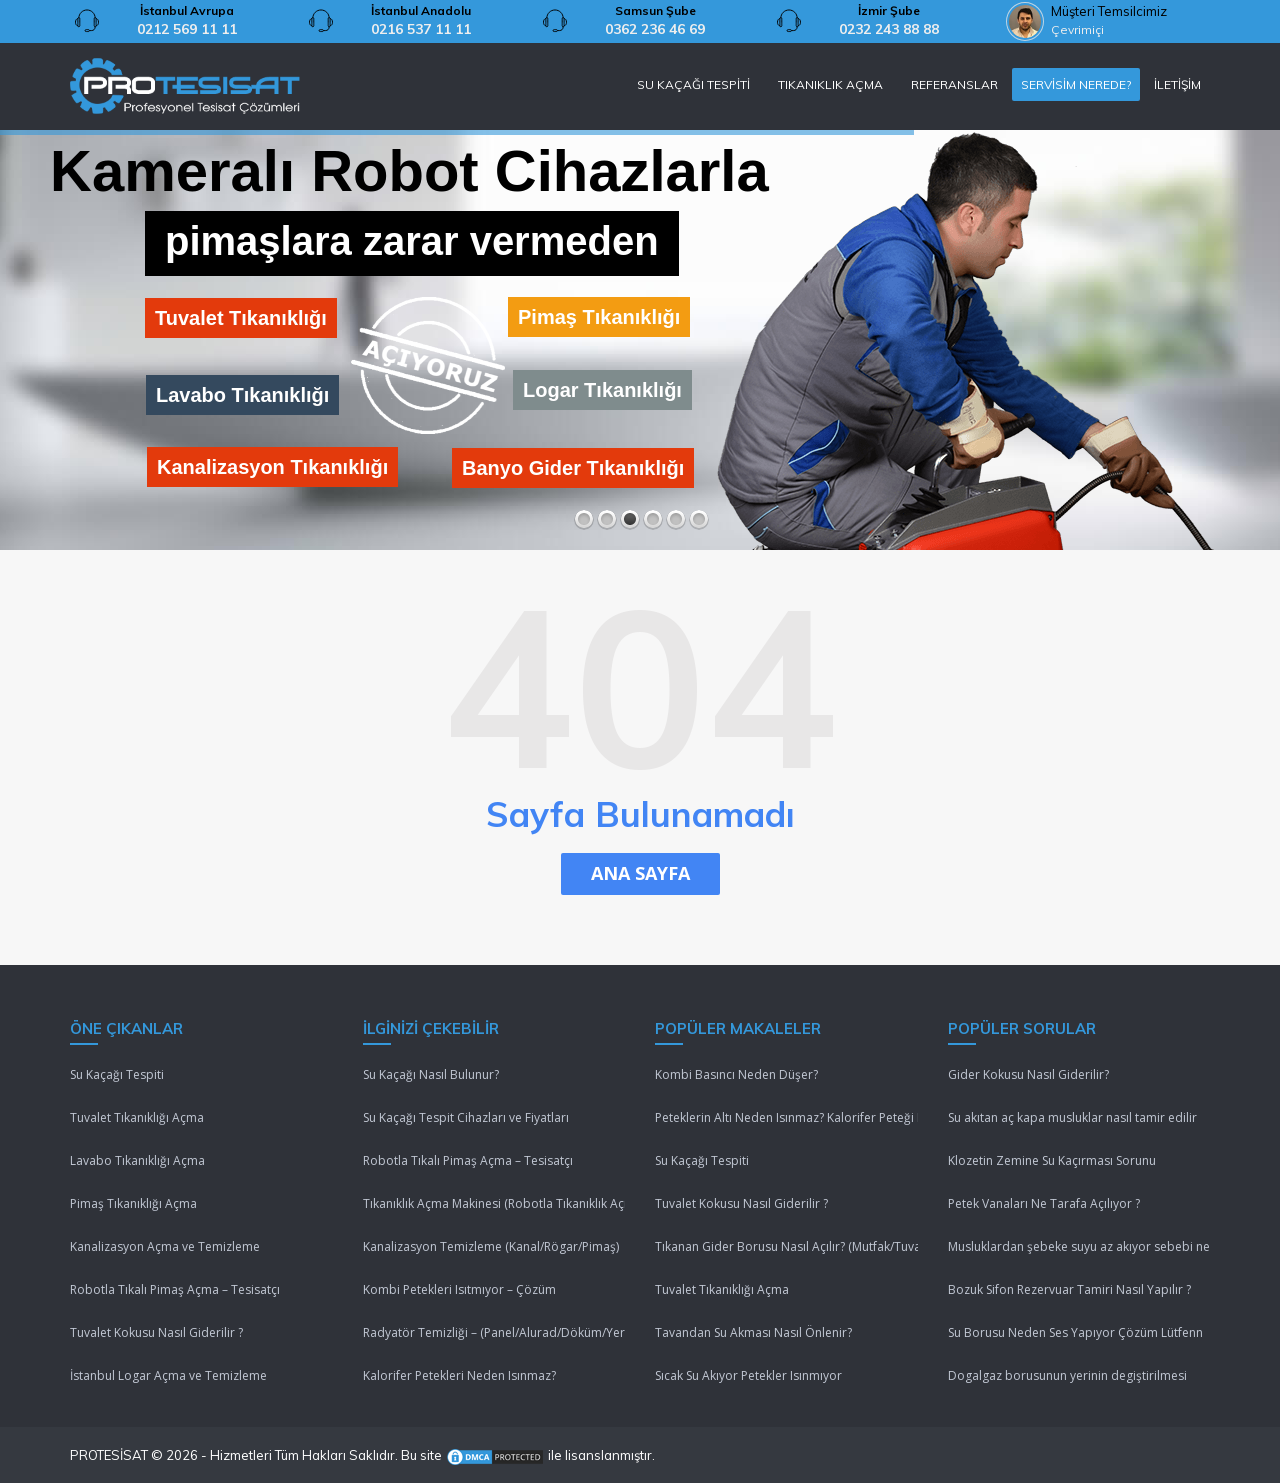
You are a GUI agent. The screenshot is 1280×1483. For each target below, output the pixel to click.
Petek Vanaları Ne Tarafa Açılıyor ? (1044, 1203)
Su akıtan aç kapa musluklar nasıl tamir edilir (1072, 1117)
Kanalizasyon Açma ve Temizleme (165, 1246)
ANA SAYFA (640, 873)
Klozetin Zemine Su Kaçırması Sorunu (1052, 1160)
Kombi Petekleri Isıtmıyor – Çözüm (459, 1289)
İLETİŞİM (1177, 84)
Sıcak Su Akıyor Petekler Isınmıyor (748, 1375)
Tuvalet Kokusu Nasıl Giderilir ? (156, 1332)
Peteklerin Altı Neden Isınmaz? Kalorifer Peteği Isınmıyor (786, 1117)
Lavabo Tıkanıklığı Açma (137, 1160)
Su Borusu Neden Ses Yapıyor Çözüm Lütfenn (1075, 1332)
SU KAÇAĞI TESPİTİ (693, 84)
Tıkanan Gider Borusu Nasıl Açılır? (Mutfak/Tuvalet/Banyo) (786, 1246)
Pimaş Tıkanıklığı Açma (133, 1203)
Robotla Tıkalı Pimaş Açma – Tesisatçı (175, 1289)
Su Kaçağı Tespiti (117, 1074)
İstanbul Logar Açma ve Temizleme (168, 1375)
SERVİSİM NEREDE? (1076, 84)
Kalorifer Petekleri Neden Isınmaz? (459, 1375)
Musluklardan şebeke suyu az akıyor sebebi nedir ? (1079, 1246)
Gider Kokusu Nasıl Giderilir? (1028, 1074)
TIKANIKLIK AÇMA (830, 84)
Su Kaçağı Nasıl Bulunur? (431, 1074)
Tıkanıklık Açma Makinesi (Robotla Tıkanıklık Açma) (494, 1203)
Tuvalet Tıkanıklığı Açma (137, 1117)
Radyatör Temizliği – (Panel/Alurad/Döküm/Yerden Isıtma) (494, 1332)
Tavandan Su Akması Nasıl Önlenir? (753, 1332)
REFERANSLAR (954, 84)
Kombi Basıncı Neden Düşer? (736, 1074)
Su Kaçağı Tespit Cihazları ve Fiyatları (466, 1117)
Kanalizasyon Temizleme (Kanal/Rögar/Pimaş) (491, 1246)
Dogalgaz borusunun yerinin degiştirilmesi (1067, 1375)
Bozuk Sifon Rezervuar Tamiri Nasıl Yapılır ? (1069, 1289)
